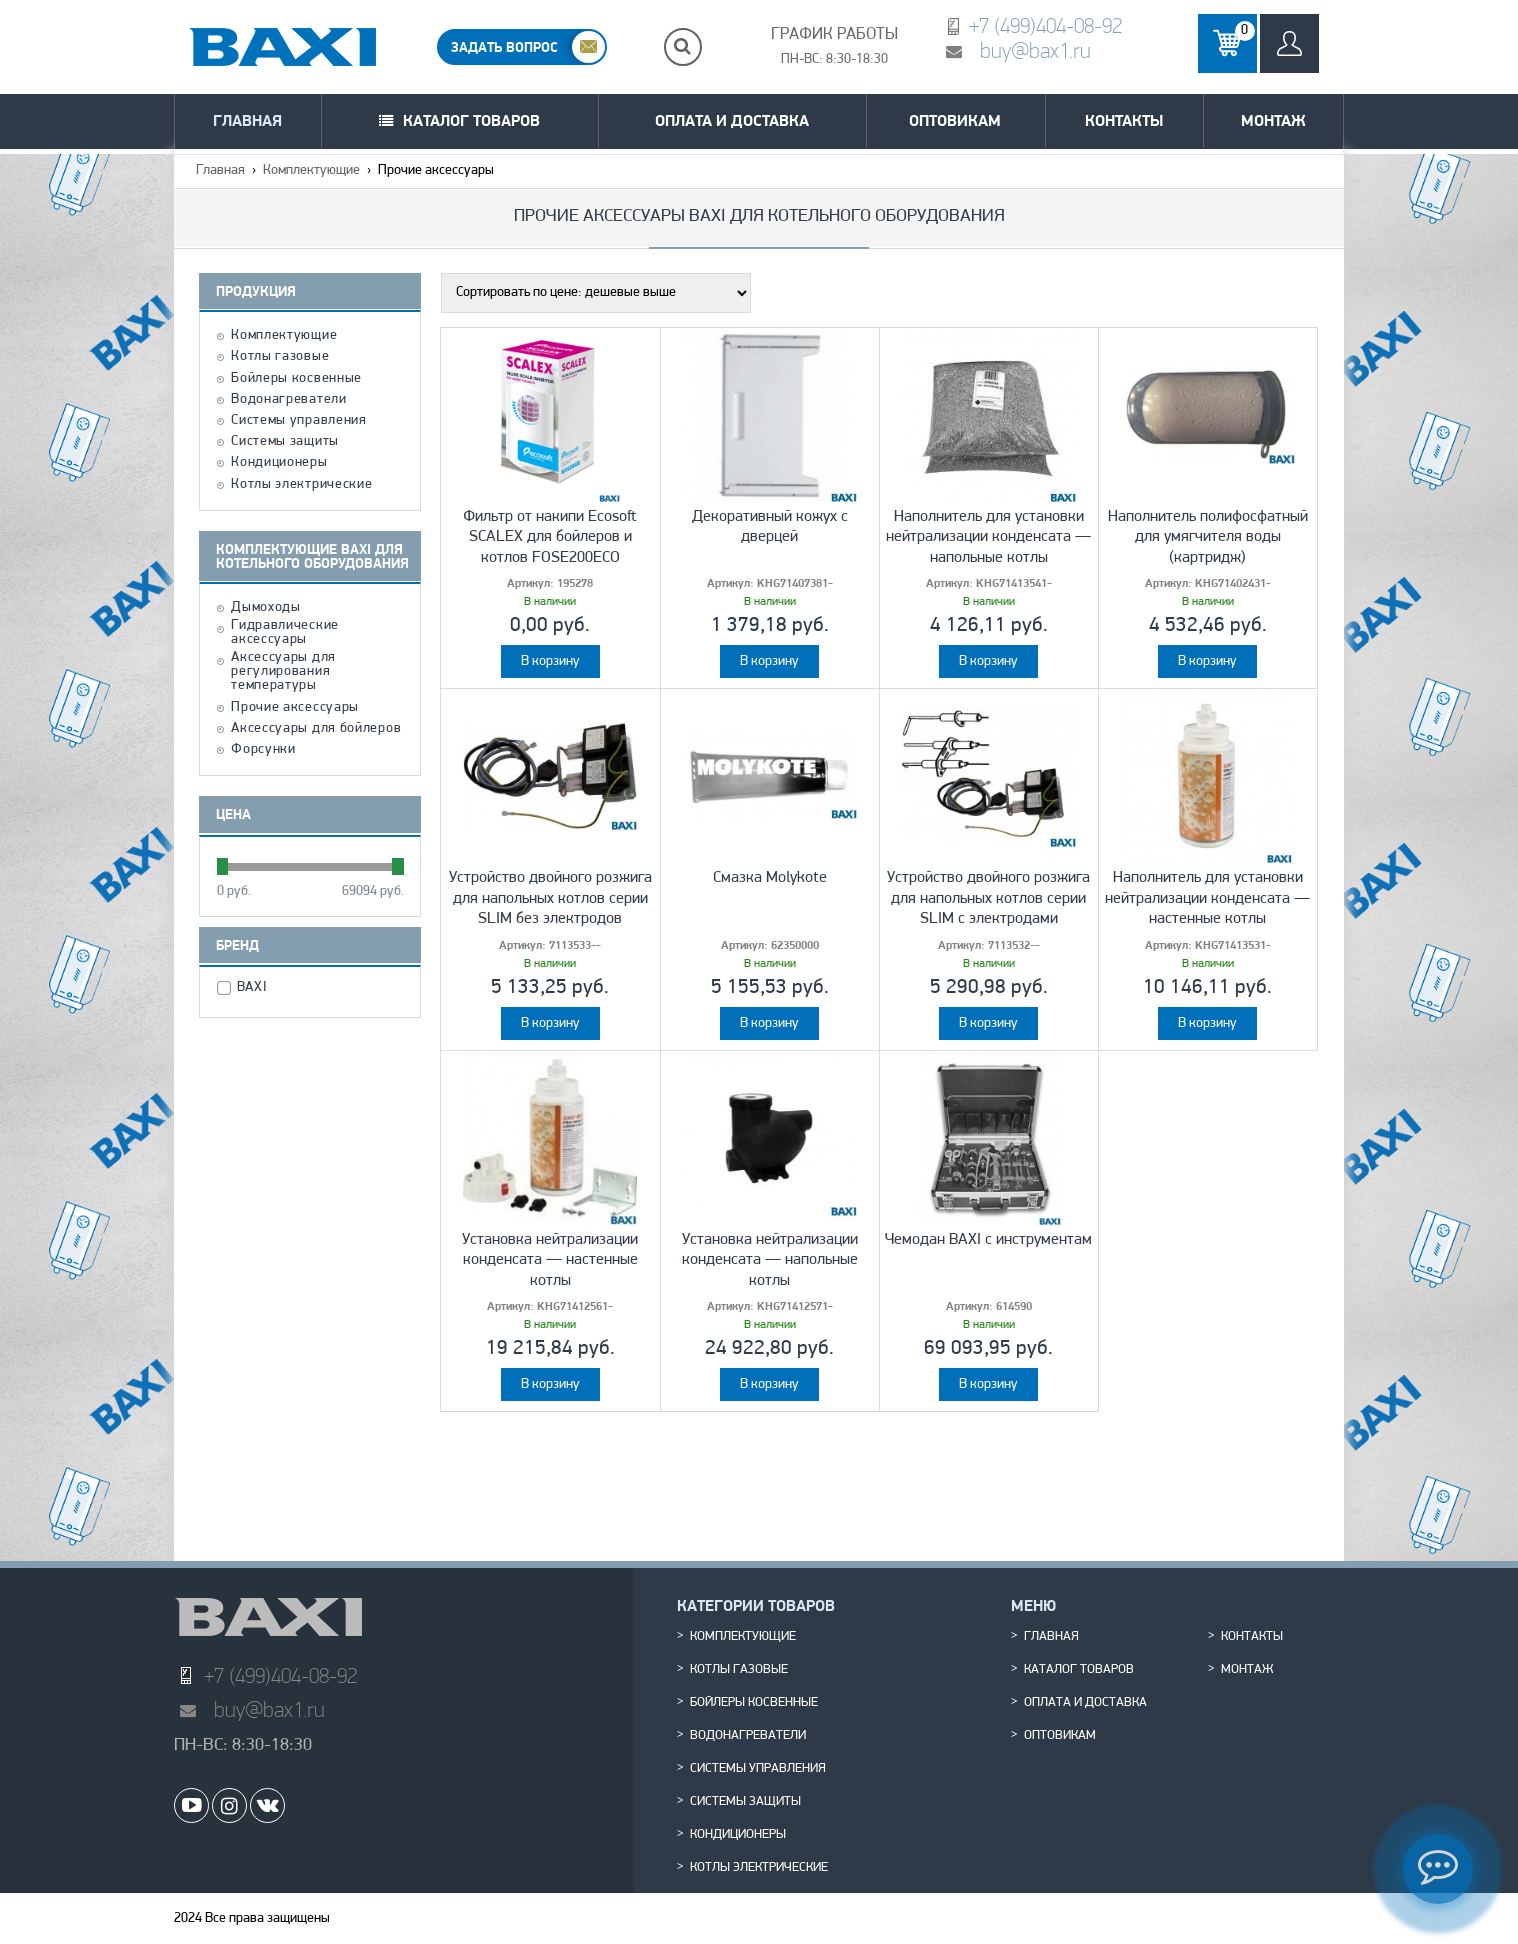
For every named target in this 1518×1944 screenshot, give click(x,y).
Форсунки (263, 750)
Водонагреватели (289, 400)
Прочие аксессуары (295, 708)
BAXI (254, 988)
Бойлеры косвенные (296, 379)
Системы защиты (285, 442)
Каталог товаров (471, 120)
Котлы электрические (301, 485)
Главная (247, 120)
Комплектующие (311, 170)
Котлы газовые (280, 357)
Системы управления (299, 421)
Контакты (1124, 120)
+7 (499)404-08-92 (1045, 25)
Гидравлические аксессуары (285, 633)
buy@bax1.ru (1035, 50)
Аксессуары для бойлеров (316, 729)
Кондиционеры (279, 463)
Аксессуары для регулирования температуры (283, 672)
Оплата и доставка (732, 120)
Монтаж (1273, 120)
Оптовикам (955, 120)
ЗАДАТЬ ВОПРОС (504, 47)
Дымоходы (266, 608)
